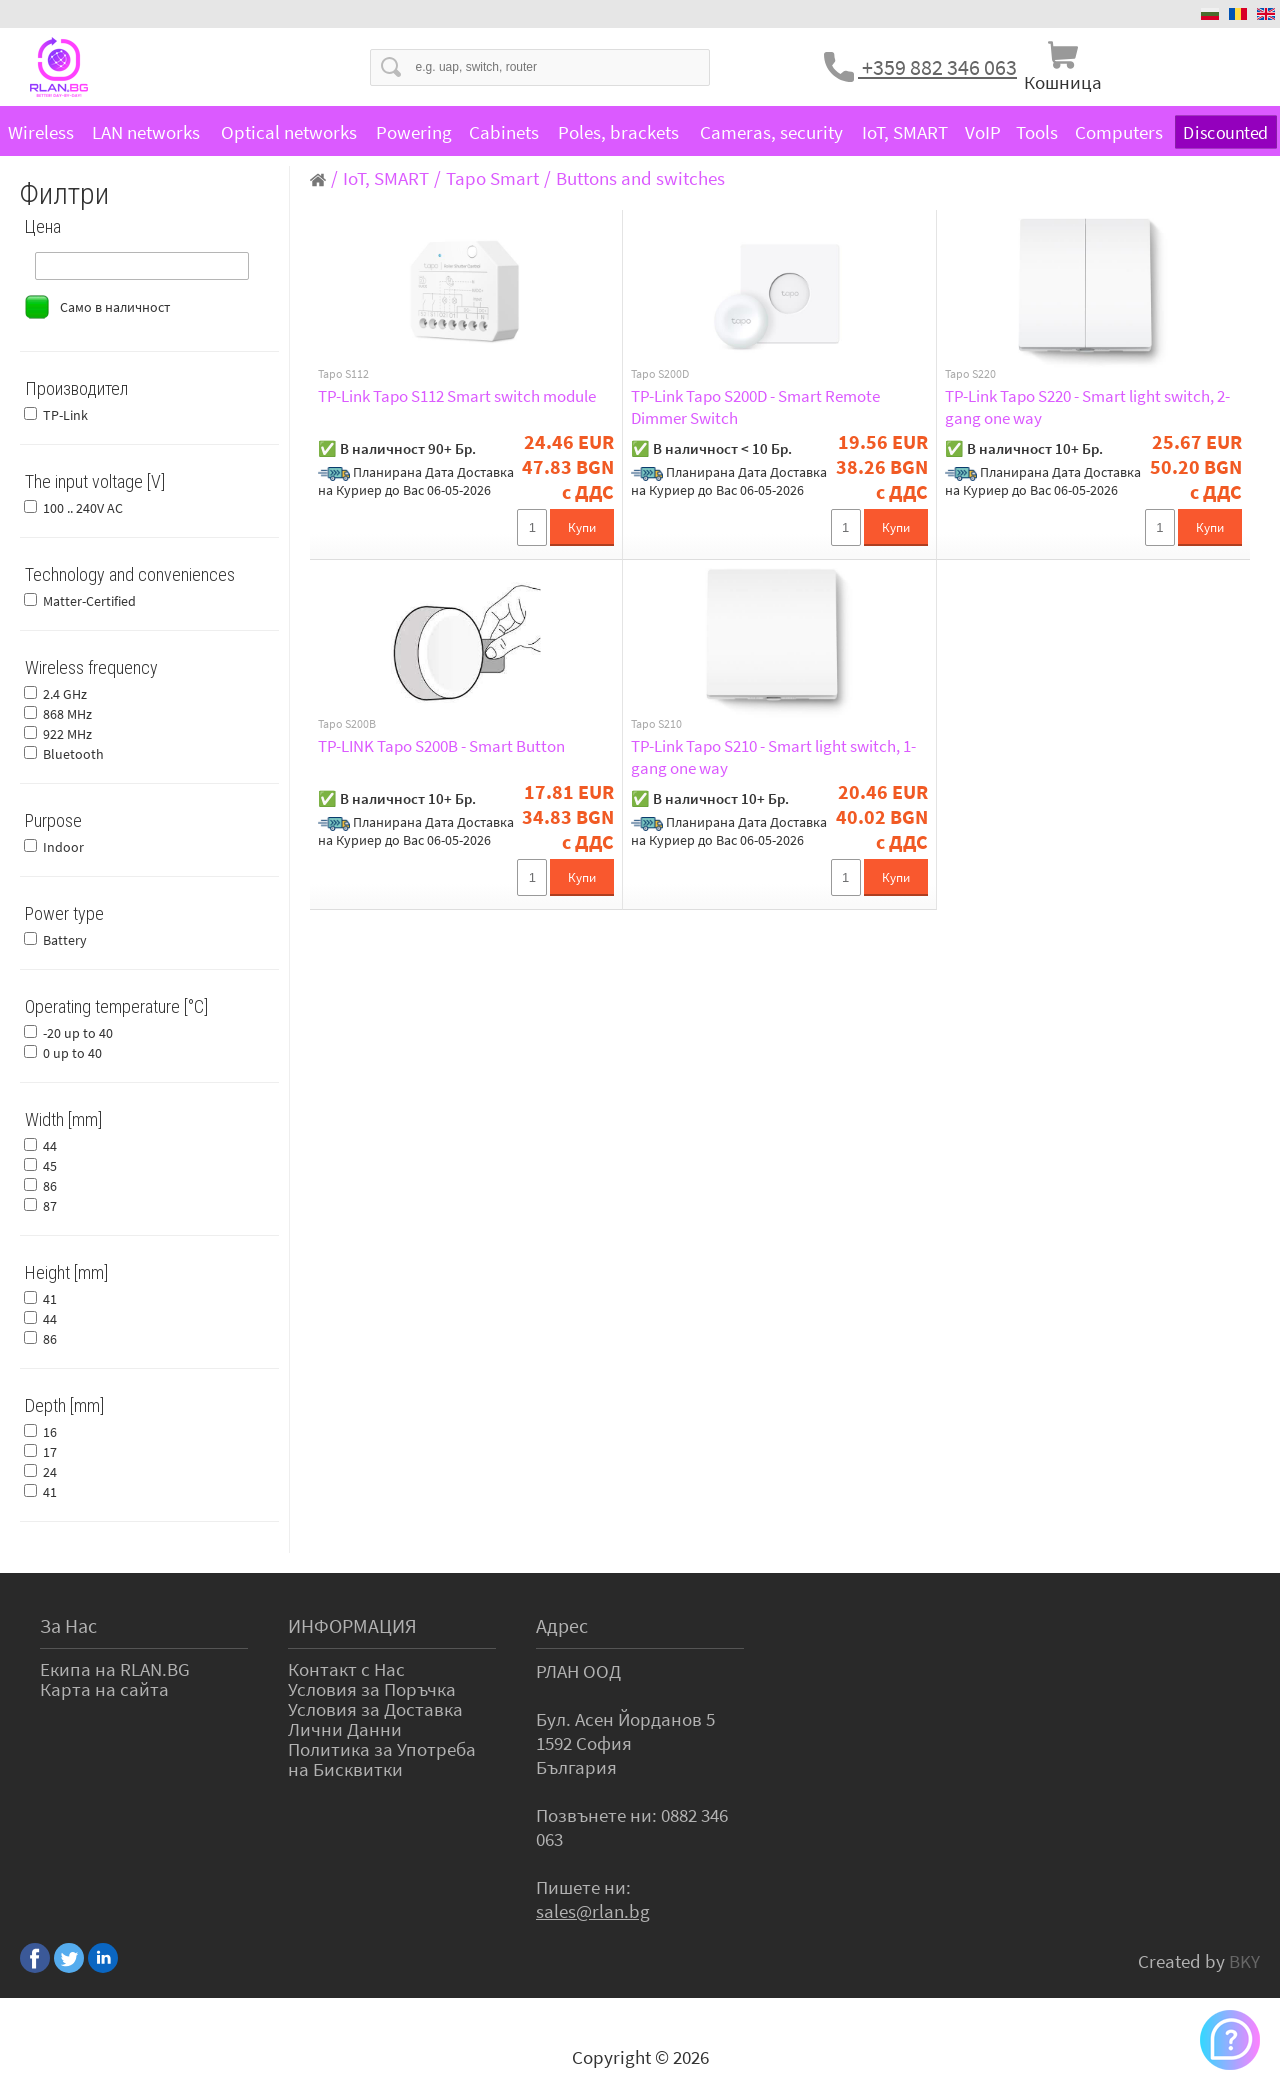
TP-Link (65, 415)
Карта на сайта (104, 1689)
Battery (65, 940)
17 (50, 1452)
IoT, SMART (905, 132)
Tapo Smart (492, 178)
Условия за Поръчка (372, 1689)
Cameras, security (771, 132)
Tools (1037, 132)
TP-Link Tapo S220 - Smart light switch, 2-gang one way (1087, 407)
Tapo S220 (970, 374)
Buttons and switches (640, 178)
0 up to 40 (72, 1053)
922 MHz (67, 734)
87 (50, 1206)
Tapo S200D (660, 374)
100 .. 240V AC (83, 508)
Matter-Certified (89, 601)
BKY (1244, 1961)
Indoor (63, 847)
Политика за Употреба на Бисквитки (382, 1759)
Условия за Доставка (375, 1709)
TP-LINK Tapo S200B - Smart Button (441, 746)
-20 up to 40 (78, 1033)
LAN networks (146, 132)
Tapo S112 (343, 374)
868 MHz (67, 714)
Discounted (1226, 132)
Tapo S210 (656, 724)
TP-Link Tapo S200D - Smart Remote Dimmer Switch (755, 407)
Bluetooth (73, 754)
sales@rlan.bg (593, 1911)
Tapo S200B (347, 724)
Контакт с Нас (346, 1669)
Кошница (1063, 82)
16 (50, 1432)
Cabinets (504, 132)
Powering (414, 132)
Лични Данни (345, 1729)
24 (50, 1472)
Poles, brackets (618, 132)
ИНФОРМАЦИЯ (352, 1625)
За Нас (68, 1625)
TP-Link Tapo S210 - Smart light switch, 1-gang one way (773, 757)
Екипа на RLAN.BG (115, 1669)
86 (50, 1186)
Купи (582, 527)
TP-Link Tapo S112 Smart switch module (457, 396)
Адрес (562, 1625)
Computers (1119, 132)
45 (50, 1166)
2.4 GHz (65, 694)
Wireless (41, 132)
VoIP (983, 132)
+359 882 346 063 (937, 67)
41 (50, 1299)
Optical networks (289, 132)
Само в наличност (115, 307)
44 (50, 1146)
